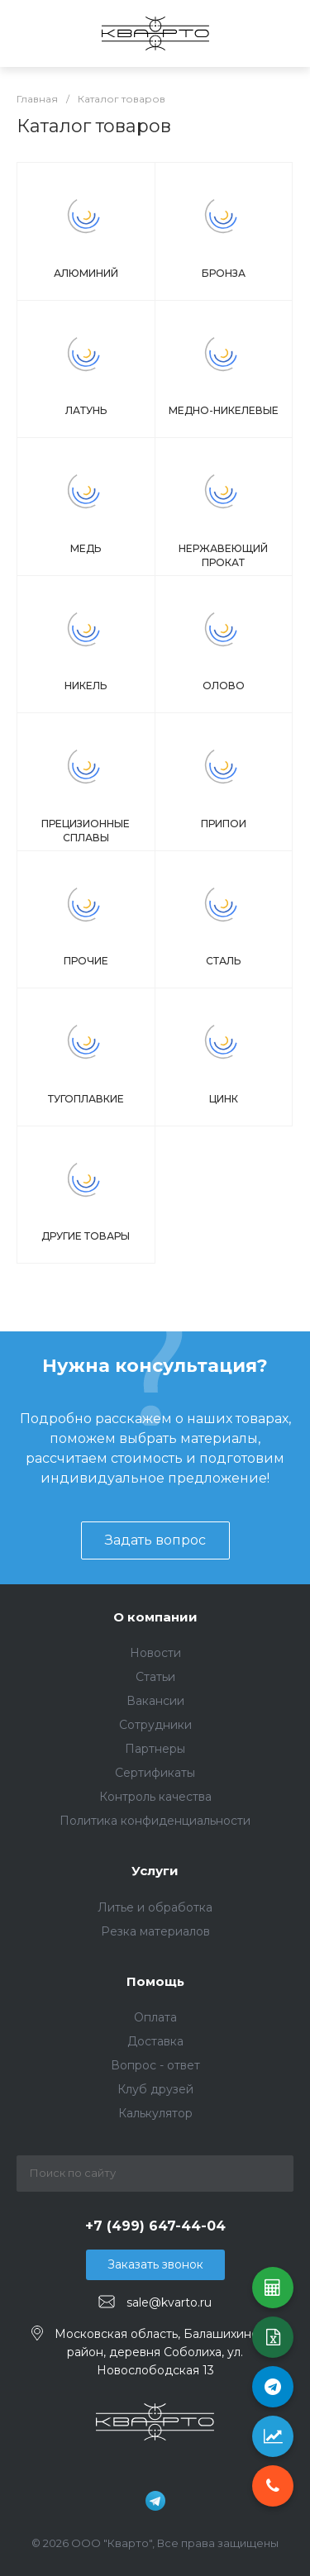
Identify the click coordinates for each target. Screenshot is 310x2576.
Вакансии (155, 1700)
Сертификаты (155, 1772)
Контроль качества (155, 1796)
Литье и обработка (155, 1907)
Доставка (155, 2041)
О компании (155, 1617)
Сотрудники (155, 1724)
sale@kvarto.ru (169, 2302)
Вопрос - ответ (155, 2065)
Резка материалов (155, 1931)
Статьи (155, 1676)
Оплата (155, 2017)
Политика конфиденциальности (155, 1820)
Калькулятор (155, 2113)
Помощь (155, 1981)
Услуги (155, 1870)
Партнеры (155, 1748)
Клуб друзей (155, 2089)
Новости (155, 1652)
